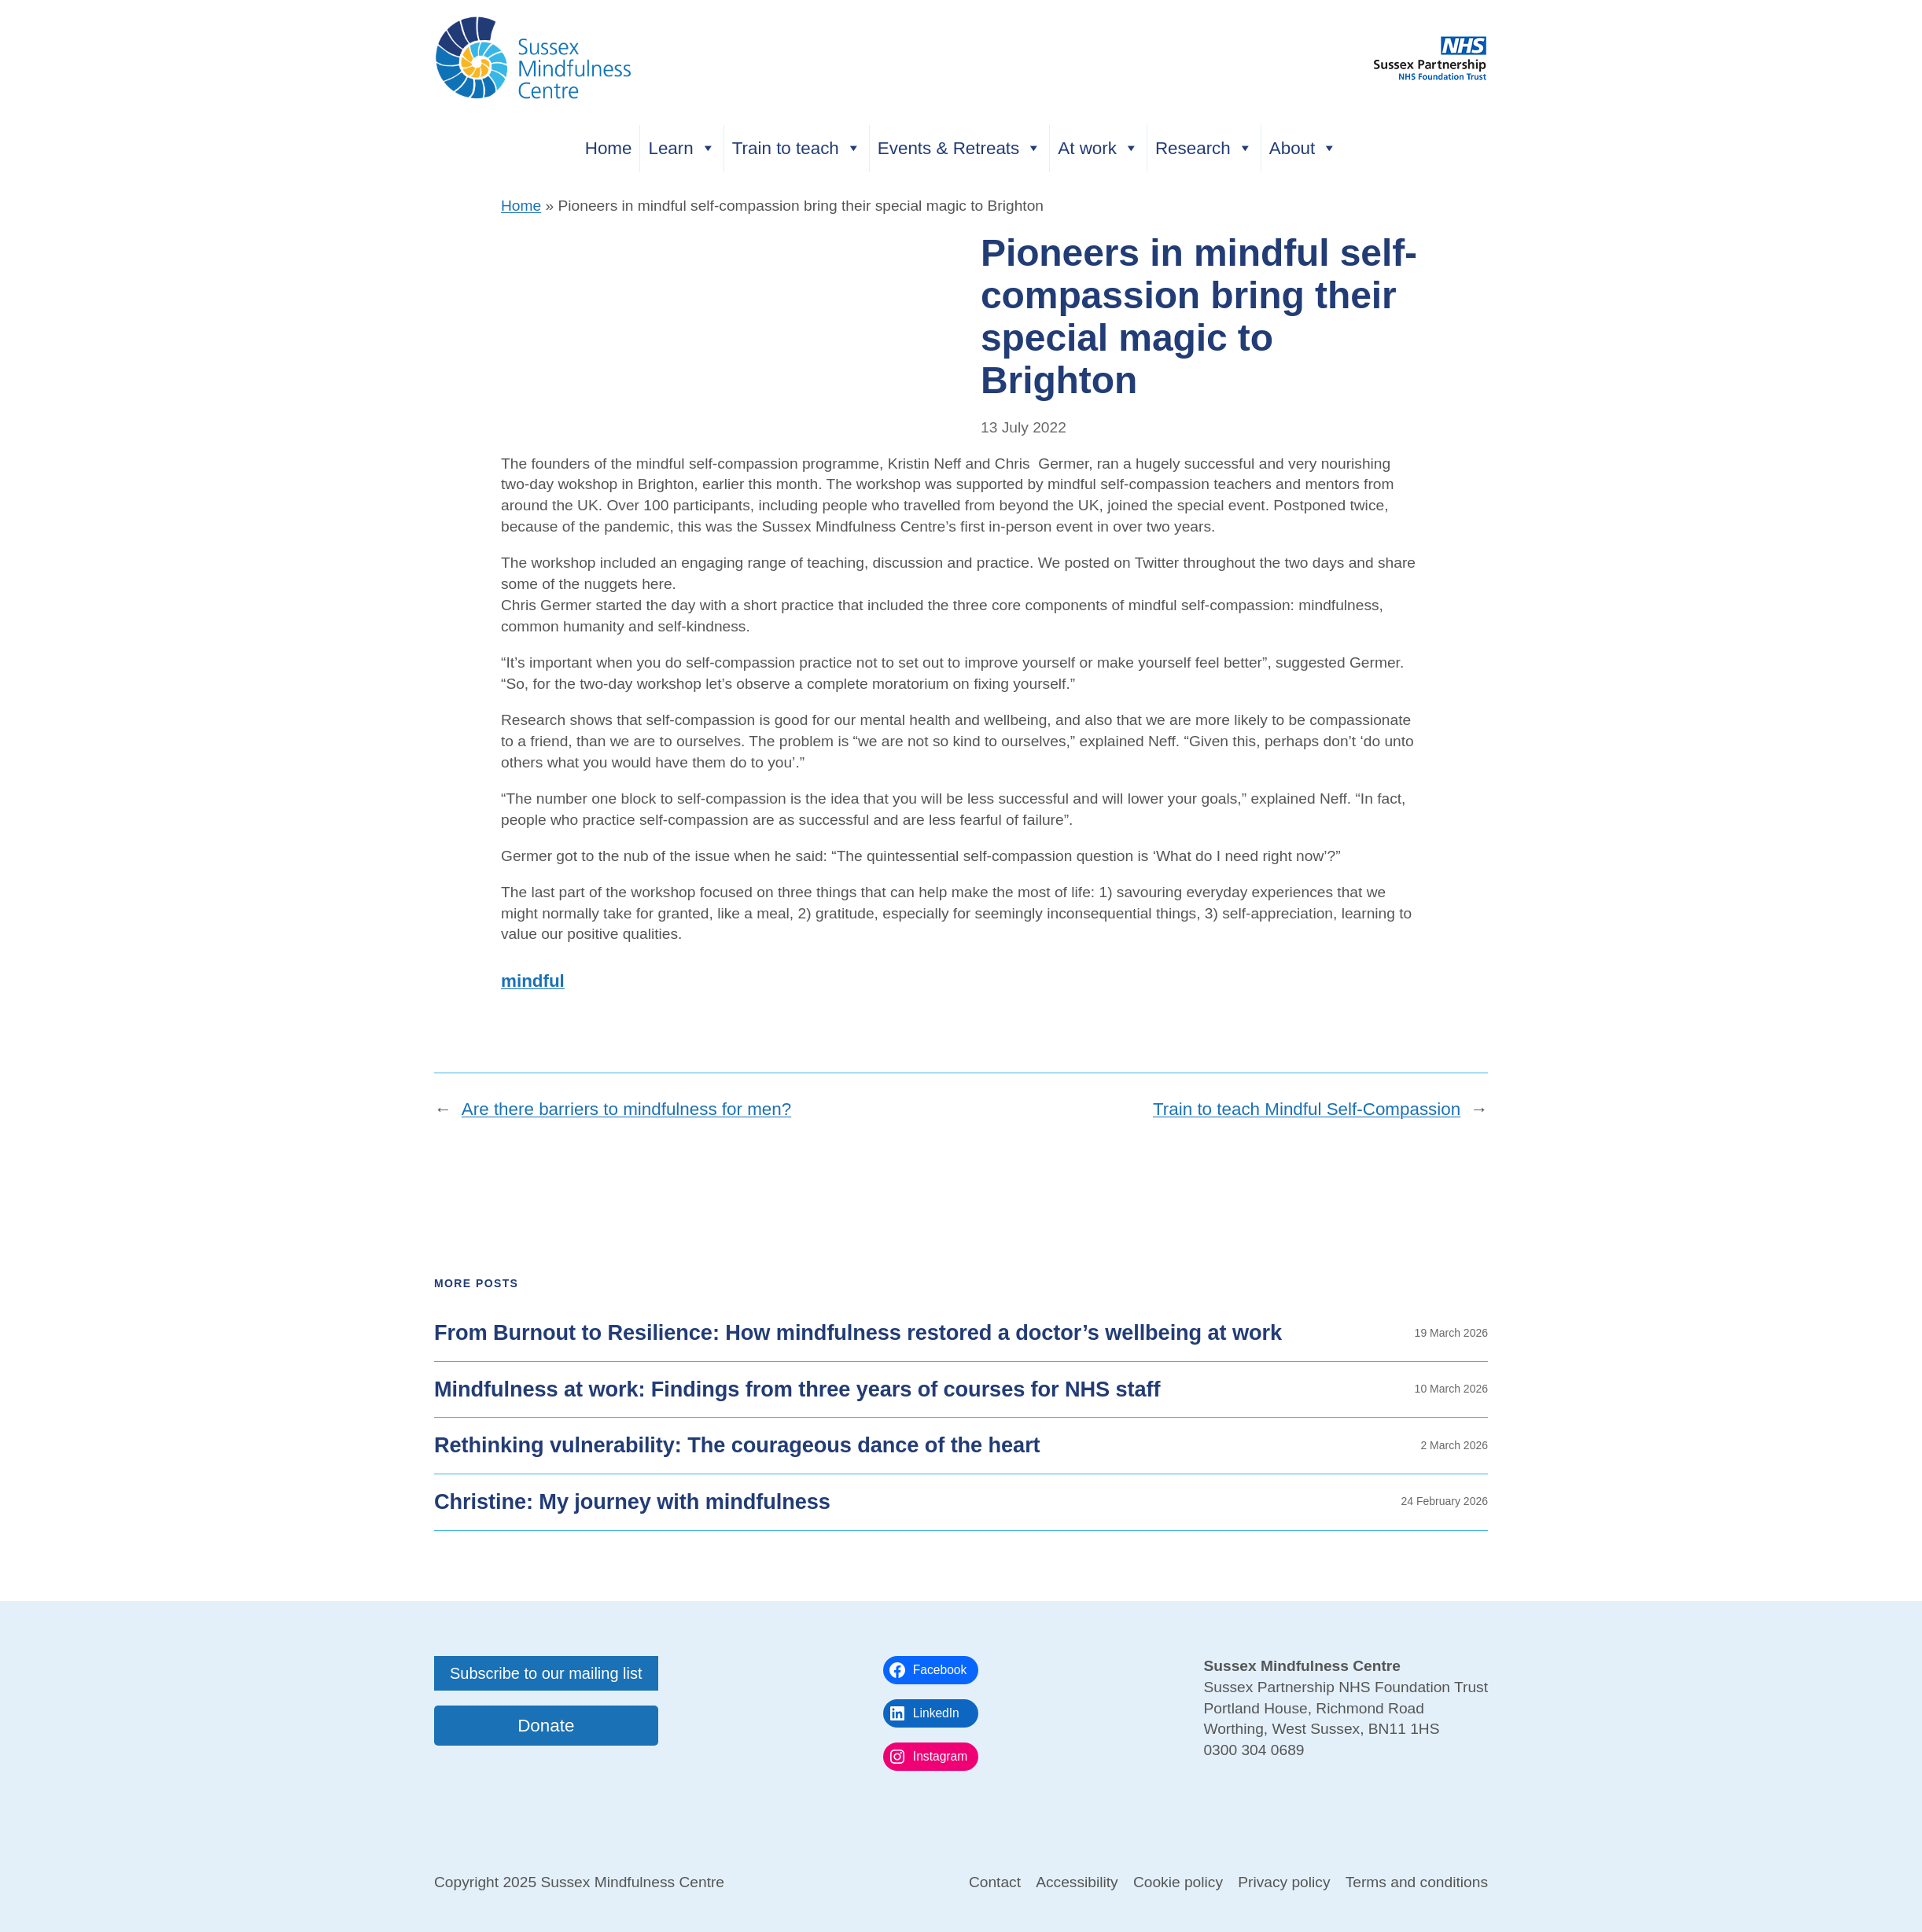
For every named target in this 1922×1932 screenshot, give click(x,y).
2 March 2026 (1454, 1445)
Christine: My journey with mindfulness (632, 1502)
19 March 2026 (1451, 1333)
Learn (681, 148)
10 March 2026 (1451, 1388)
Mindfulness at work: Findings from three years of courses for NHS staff (797, 1389)
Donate (545, 1725)
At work (1098, 148)
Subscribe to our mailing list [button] (546, 1673)
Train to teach (796, 148)
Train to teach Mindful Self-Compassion (1306, 1109)
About (1303, 148)
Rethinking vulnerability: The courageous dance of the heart (737, 1445)
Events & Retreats (959, 148)
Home (608, 148)
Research (1204, 148)
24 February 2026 (1444, 1501)
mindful (533, 981)
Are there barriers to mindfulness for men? (626, 1109)
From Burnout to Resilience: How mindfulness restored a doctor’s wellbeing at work (858, 1333)
